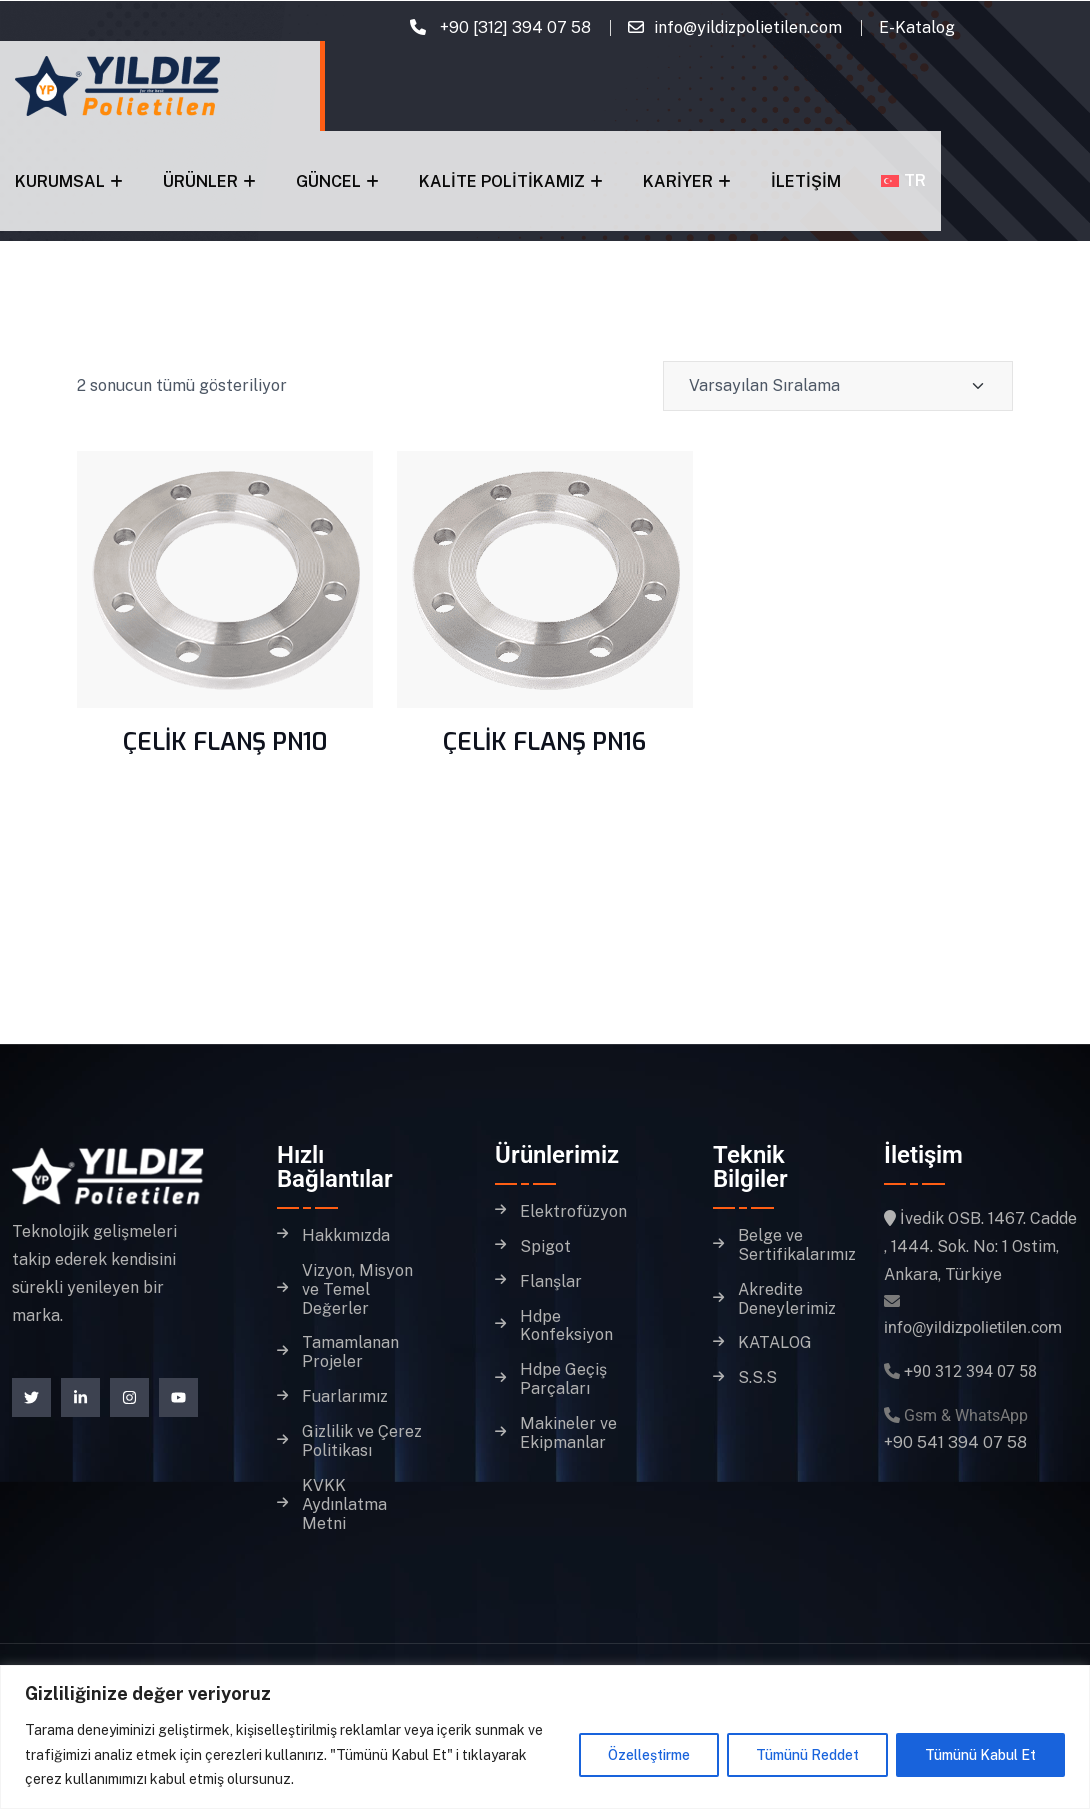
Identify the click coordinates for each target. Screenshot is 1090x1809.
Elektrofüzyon (573, 1212)
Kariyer (678, 181)
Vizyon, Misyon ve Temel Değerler (357, 1290)
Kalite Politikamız (502, 181)
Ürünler (200, 181)
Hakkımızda (346, 1236)
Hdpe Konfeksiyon (566, 1326)
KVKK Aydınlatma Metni (344, 1505)
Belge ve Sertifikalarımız (797, 1245)
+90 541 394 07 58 (955, 1442)
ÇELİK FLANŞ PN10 (225, 742)
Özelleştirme (649, 1755)
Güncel (328, 181)
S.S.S (757, 1378)
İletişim (806, 181)
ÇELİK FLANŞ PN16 (544, 742)
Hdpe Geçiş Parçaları (563, 1379)
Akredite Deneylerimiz (787, 1299)
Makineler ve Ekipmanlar (568, 1433)
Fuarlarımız (345, 1397)
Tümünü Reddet (807, 1755)
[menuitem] (903, 180)
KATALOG (775, 1343)
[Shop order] (838, 386)
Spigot (545, 1247)
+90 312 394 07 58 (970, 1371)
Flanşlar (551, 1282)
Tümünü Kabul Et (980, 1755)
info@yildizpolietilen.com (748, 27)
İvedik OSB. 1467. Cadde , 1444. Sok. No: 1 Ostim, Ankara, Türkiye (980, 1246)
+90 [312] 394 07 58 (513, 27)
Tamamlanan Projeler (350, 1352)
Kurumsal (60, 181)
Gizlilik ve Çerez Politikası (362, 1441)
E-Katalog (917, 27)
